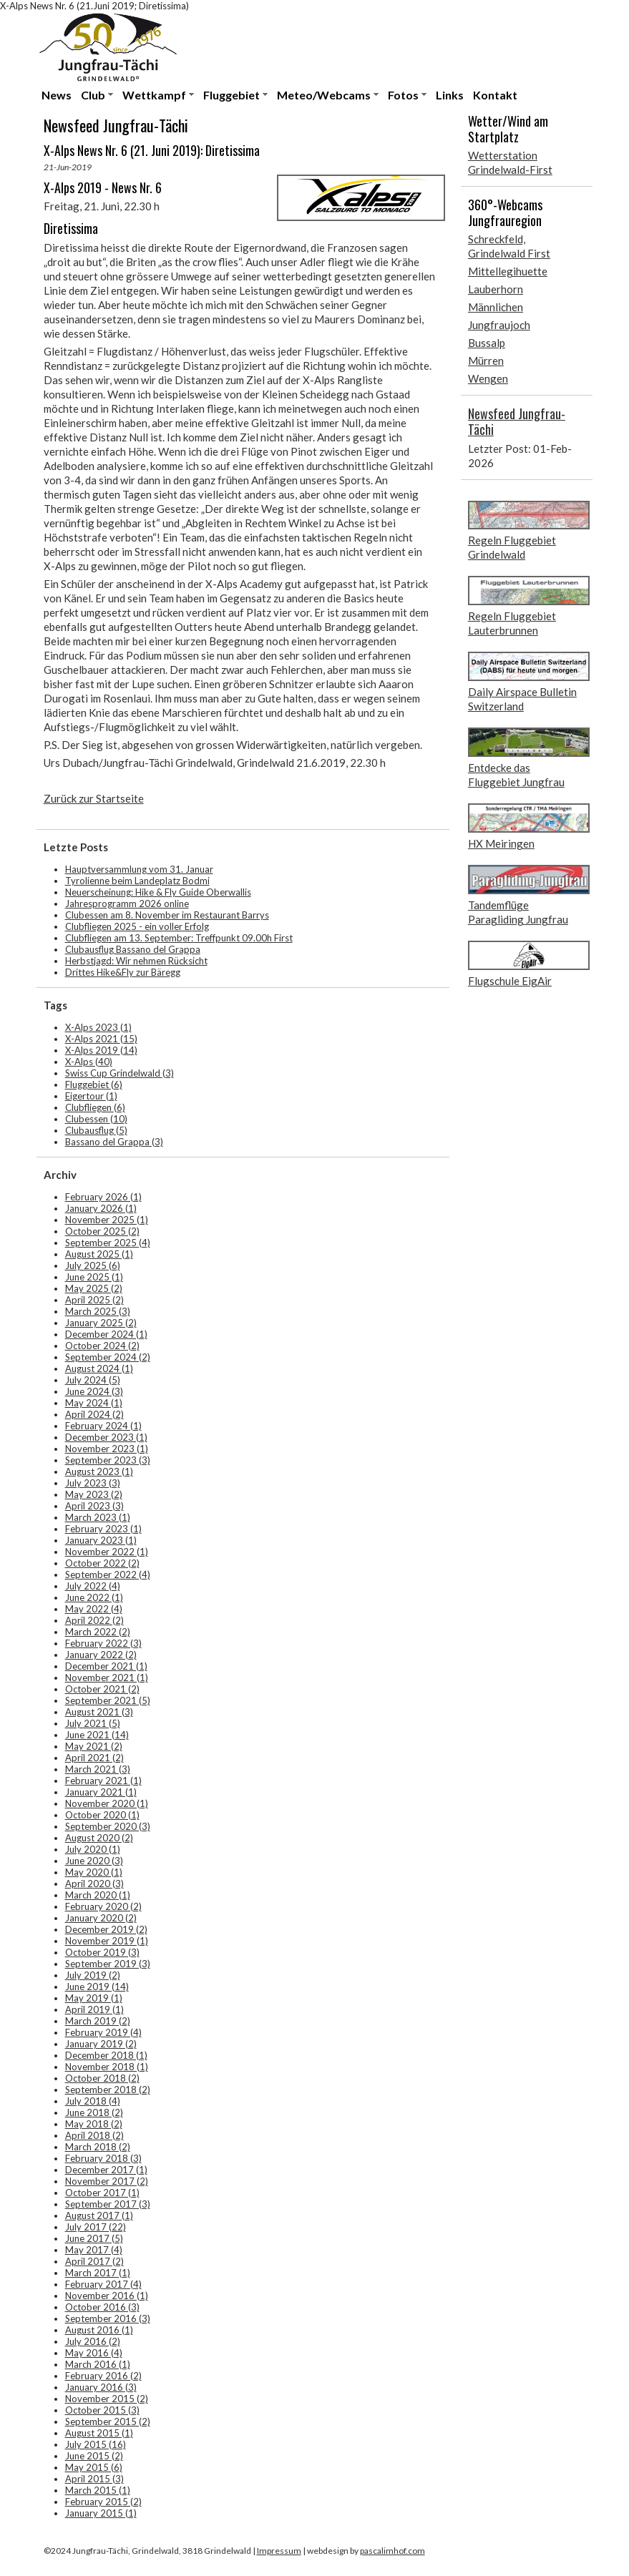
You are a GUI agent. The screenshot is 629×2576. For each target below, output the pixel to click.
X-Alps (88, 1061)
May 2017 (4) (93, 2250)
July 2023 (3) (92, 1483)
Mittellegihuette (507, 271)
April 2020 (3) (94, 1883)
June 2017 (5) (94, 2238)
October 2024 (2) (102, 1345)
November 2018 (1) (106, 2066)
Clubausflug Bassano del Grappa (132, 949)
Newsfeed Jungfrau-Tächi (516, 421)
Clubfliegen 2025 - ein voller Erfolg (137, 926)
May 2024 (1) (93, 1403)
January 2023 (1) (101, 1540)
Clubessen (96, 1119)
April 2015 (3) (94, 2478)
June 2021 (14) (97, 1734)
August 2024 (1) (99, 1368)
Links (450, 95)
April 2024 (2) (94, 1414)
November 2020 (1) (106, 1803)
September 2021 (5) (107, 1700)
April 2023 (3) (94, 1506)
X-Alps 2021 (101, 1038)
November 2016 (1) (106, 2295)
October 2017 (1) (102, 2192)
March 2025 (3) (97, 1311)
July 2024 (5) (92, 1380)
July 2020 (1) (92, 1849)
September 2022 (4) (107, 1574)
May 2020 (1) (93, 1872)
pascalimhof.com (392, 2550)
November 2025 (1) (106, 1219)
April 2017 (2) (94, 2261)
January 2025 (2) (101, 1322)
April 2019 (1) (94, 2009)
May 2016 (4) (93, 2353)
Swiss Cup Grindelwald (119, 1073)
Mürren (486, 360)
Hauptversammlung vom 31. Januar (139, 869)
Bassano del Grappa (114, 1141)
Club (93, 95)
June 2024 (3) (94, 1391)
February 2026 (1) (103, 1197)
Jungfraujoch (499, 324)
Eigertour (91, 1096)
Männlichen (495, 306)
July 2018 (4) (92, 2101)
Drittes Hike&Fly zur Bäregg (122, 972)
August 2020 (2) (99, 1837)
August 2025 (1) (99, 1254)
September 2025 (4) (107, 1242)
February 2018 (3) (103, 2158)
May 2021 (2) (93, 1746)
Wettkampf (154, 95)
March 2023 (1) (97, 1517)
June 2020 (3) (94, 1860)
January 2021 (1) (101, 1792)
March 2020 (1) (97, 1895)
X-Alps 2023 (98, 1027)
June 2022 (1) (94, 1597)
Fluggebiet (231, 95)
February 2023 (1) (103, 1528)
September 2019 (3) (107, 1963)
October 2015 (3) (102, 2410)
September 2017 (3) (107, 2204)
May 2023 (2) (93, 1494)
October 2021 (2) (102, 1689)
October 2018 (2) (102, 2078)
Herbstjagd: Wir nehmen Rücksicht (136, 960)
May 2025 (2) (93, 1288)
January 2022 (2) (101, 1654)
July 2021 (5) (92, 1723)
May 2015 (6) (93, 2467)
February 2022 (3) (103, 1643)
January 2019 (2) (101, 2043)
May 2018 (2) (93, 2124)
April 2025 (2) (94, 1300)
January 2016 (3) (101, 2387)
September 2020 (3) (107, 1826)
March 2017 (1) (97, 2272)
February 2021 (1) (103, 1780)
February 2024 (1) (103, 1425)
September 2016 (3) (107, 2318)
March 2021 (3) (97, 1769)
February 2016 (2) (103, 2375)
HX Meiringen (501, 843)
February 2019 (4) (103, 2032)
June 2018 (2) (94, 2112)
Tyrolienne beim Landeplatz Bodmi (137, 880)
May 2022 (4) (93, 1609)
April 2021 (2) (94, 1757)
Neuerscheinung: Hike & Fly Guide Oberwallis (158, 892)
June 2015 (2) (94, 2456)
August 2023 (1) (99, 1471)
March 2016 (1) (97, 2364)
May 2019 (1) (93, 1998)
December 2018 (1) (106, 2055)
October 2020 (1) (102, 1815)
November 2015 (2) (106, 2398)
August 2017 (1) (99, 2215)
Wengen (488, 378)
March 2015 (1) (97, 2490)
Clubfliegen (95, 1107)
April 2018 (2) (94, 2135)
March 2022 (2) (97, 1631)
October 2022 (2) (102, 1563)
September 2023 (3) (107, 1460)
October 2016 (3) (102, 2307)
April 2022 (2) (94, 1620)
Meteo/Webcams (324, 95)
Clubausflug (96, 1130)
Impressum (279, 2550)
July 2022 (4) (92, 1586)
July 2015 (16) (95, 2444)
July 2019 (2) (92, 1975)
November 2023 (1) (106, 1448)
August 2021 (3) (99, 1712)
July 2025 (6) (92, 1265)
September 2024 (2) (107, 1357)
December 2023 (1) (106, 1437)
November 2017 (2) (106, 2181)
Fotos (403, 95)
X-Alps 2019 (101, 1050)
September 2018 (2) (107, 2089)
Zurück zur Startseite (94, 798)
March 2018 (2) (97, 2147)
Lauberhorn (495, 289)
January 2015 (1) (101, 2513)
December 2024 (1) (106, 1334)
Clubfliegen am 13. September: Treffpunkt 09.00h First (179, 938)
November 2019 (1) (106, 1940)
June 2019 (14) (97, 1986)
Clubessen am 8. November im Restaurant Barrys (167, 915)
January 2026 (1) (101, 1208)
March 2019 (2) (97, 2021)
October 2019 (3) (102, 1952)
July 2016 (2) (92, 2341)
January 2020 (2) (101, 1918)
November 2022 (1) (106, 1551)
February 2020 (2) (103, 1906)
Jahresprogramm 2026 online (127, 903)
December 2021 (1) (106, 1666)
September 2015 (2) (107, 2421)
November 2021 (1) (106, 1677)
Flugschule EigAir (510, 980)
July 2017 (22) (95, 2227)
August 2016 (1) (99, 2330)
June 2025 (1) (94, 1277)
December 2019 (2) (106, 1929)
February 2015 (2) (103, 2501)
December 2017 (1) (106, 2169)
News (57, 95)
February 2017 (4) (103, 2284)
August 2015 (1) (99, 2433)
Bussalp (486, 342)
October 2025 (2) (102, 1231)
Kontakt (495, 95)
